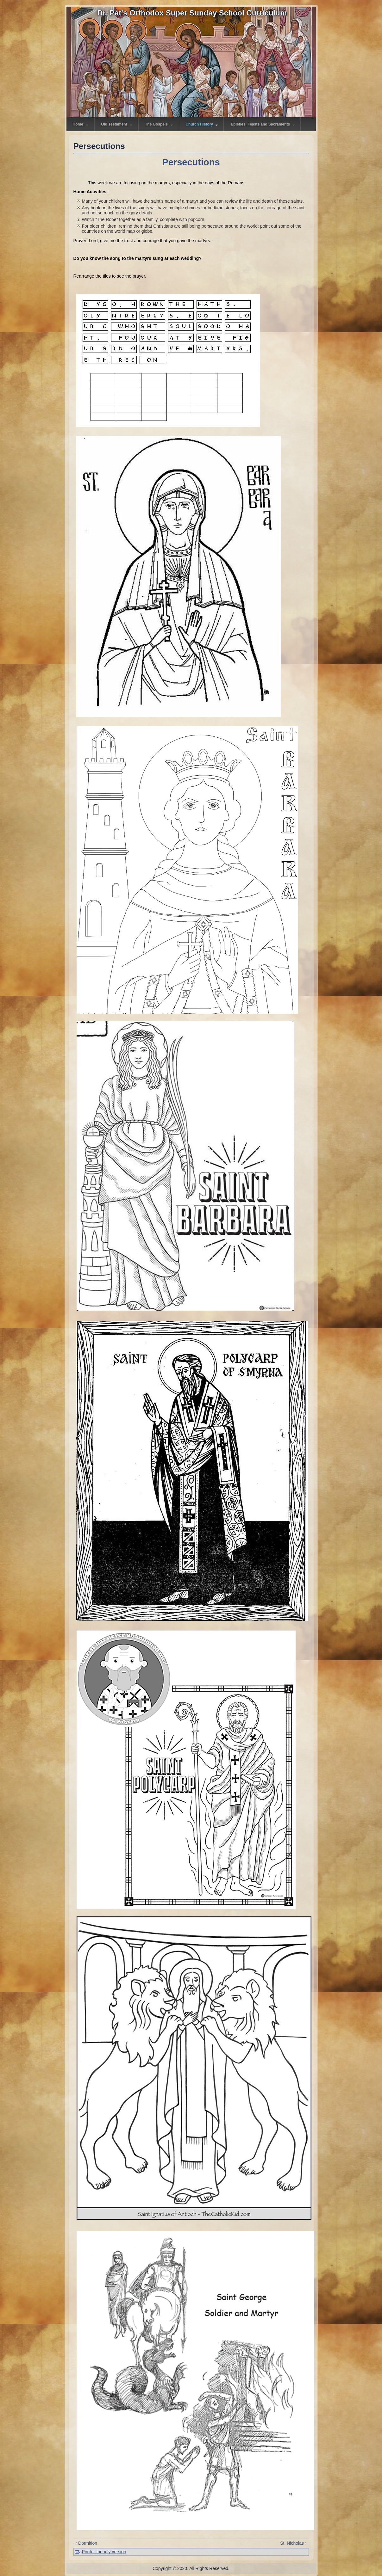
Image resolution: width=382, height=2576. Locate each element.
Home (81, 124)
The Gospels (159, 124)
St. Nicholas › (293, 2543)
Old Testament (116, 124)
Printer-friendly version (104, 2551)
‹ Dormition (86, 2543)
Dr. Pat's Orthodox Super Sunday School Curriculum (192, 13)
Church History (201, 124)
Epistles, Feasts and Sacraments (263, 124)
